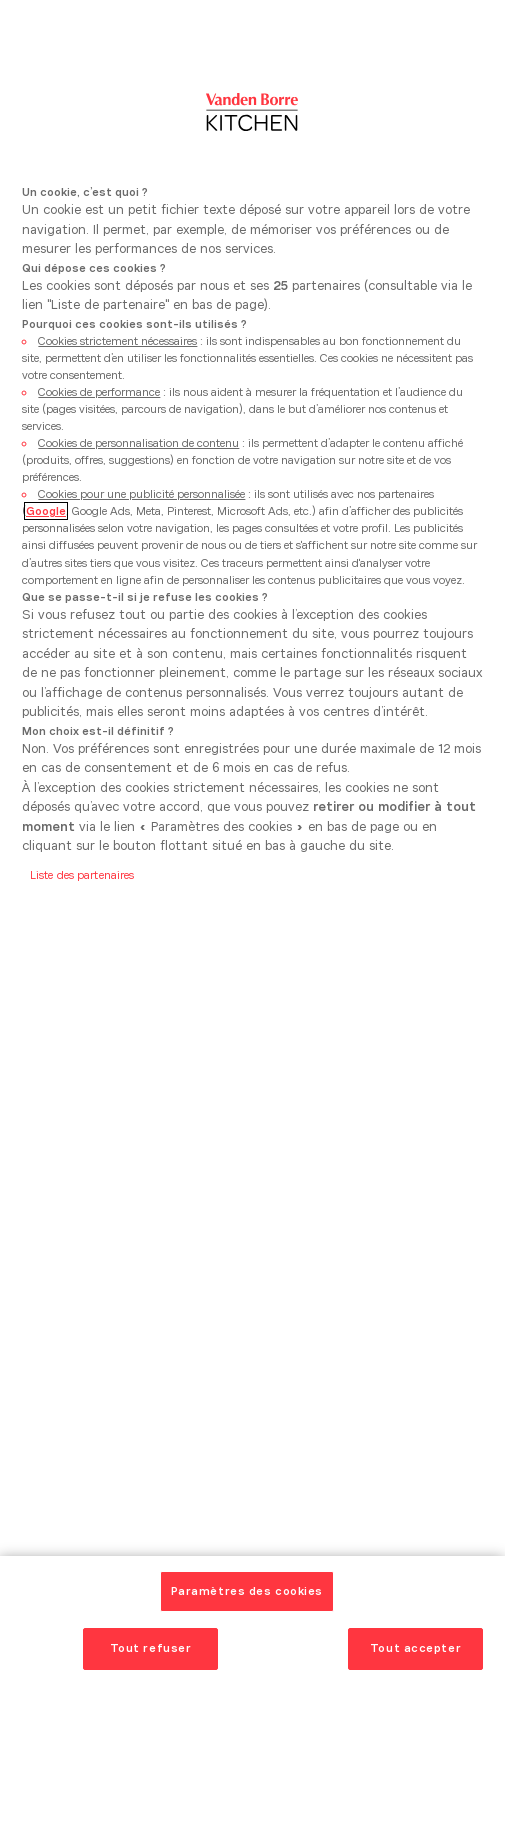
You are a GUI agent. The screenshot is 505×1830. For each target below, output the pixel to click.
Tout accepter (415, 1648)
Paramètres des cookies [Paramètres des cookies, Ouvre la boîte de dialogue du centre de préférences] (247, 1591)
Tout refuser (151, 1648)
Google (46, 511)
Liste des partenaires (82, 875)
